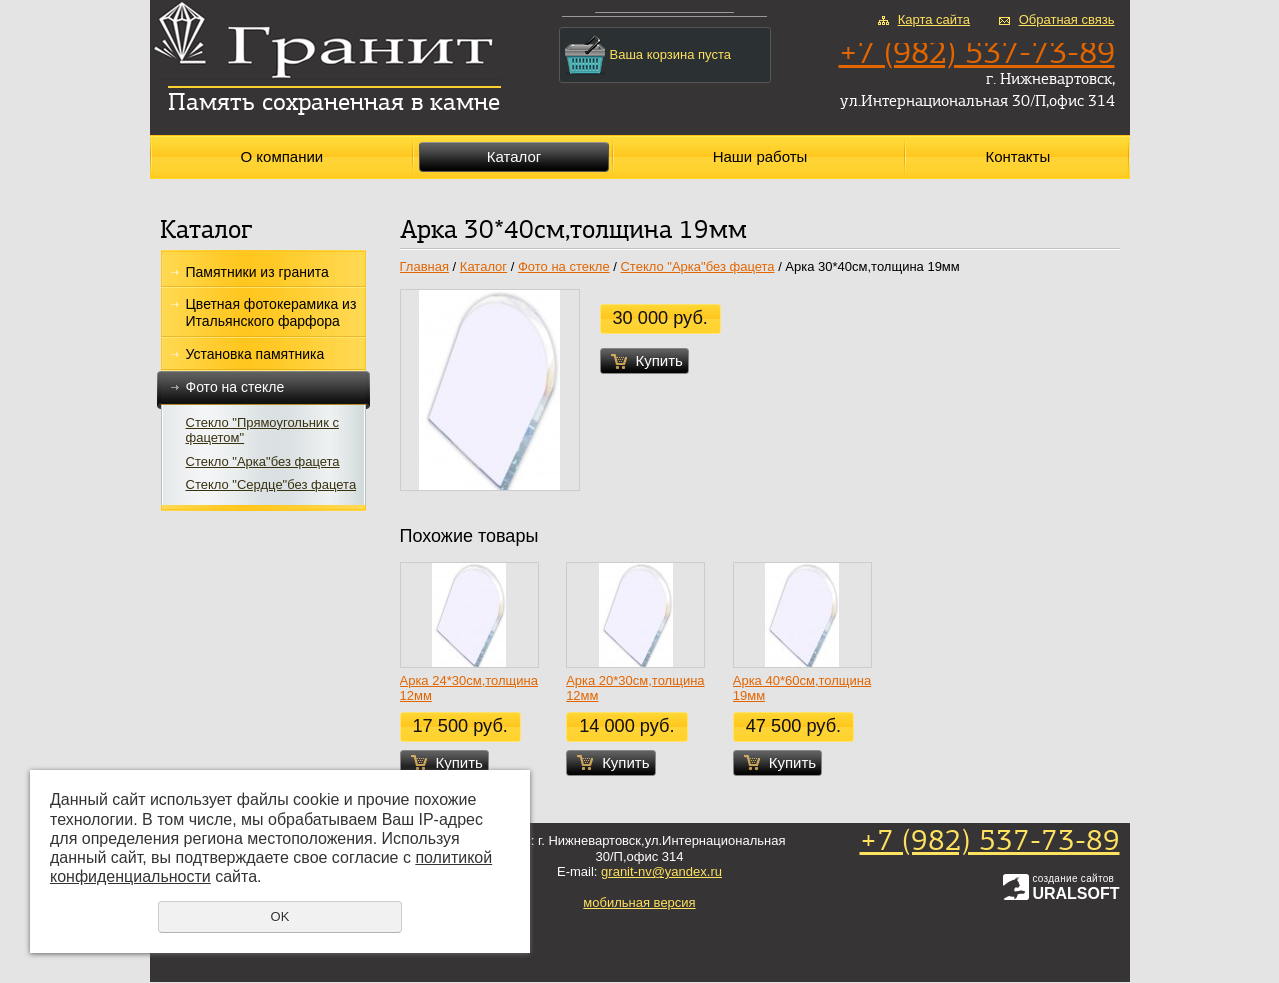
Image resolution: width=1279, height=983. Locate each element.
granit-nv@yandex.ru (661, 871)
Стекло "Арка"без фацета (263, 461)
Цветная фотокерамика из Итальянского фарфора (271, 312)
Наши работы (760, 156)
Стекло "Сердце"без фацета (271, 484)
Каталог (514, 156)
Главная (424, 266)
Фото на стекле (263, 387)
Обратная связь (1067, 19)
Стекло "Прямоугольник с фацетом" (262, 430)
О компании (281, 156)
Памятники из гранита (257, 272)
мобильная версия (639, 902)
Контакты (1017, 156)
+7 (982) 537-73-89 (990, 842)
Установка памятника (255, 354)
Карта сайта (934, 19)
